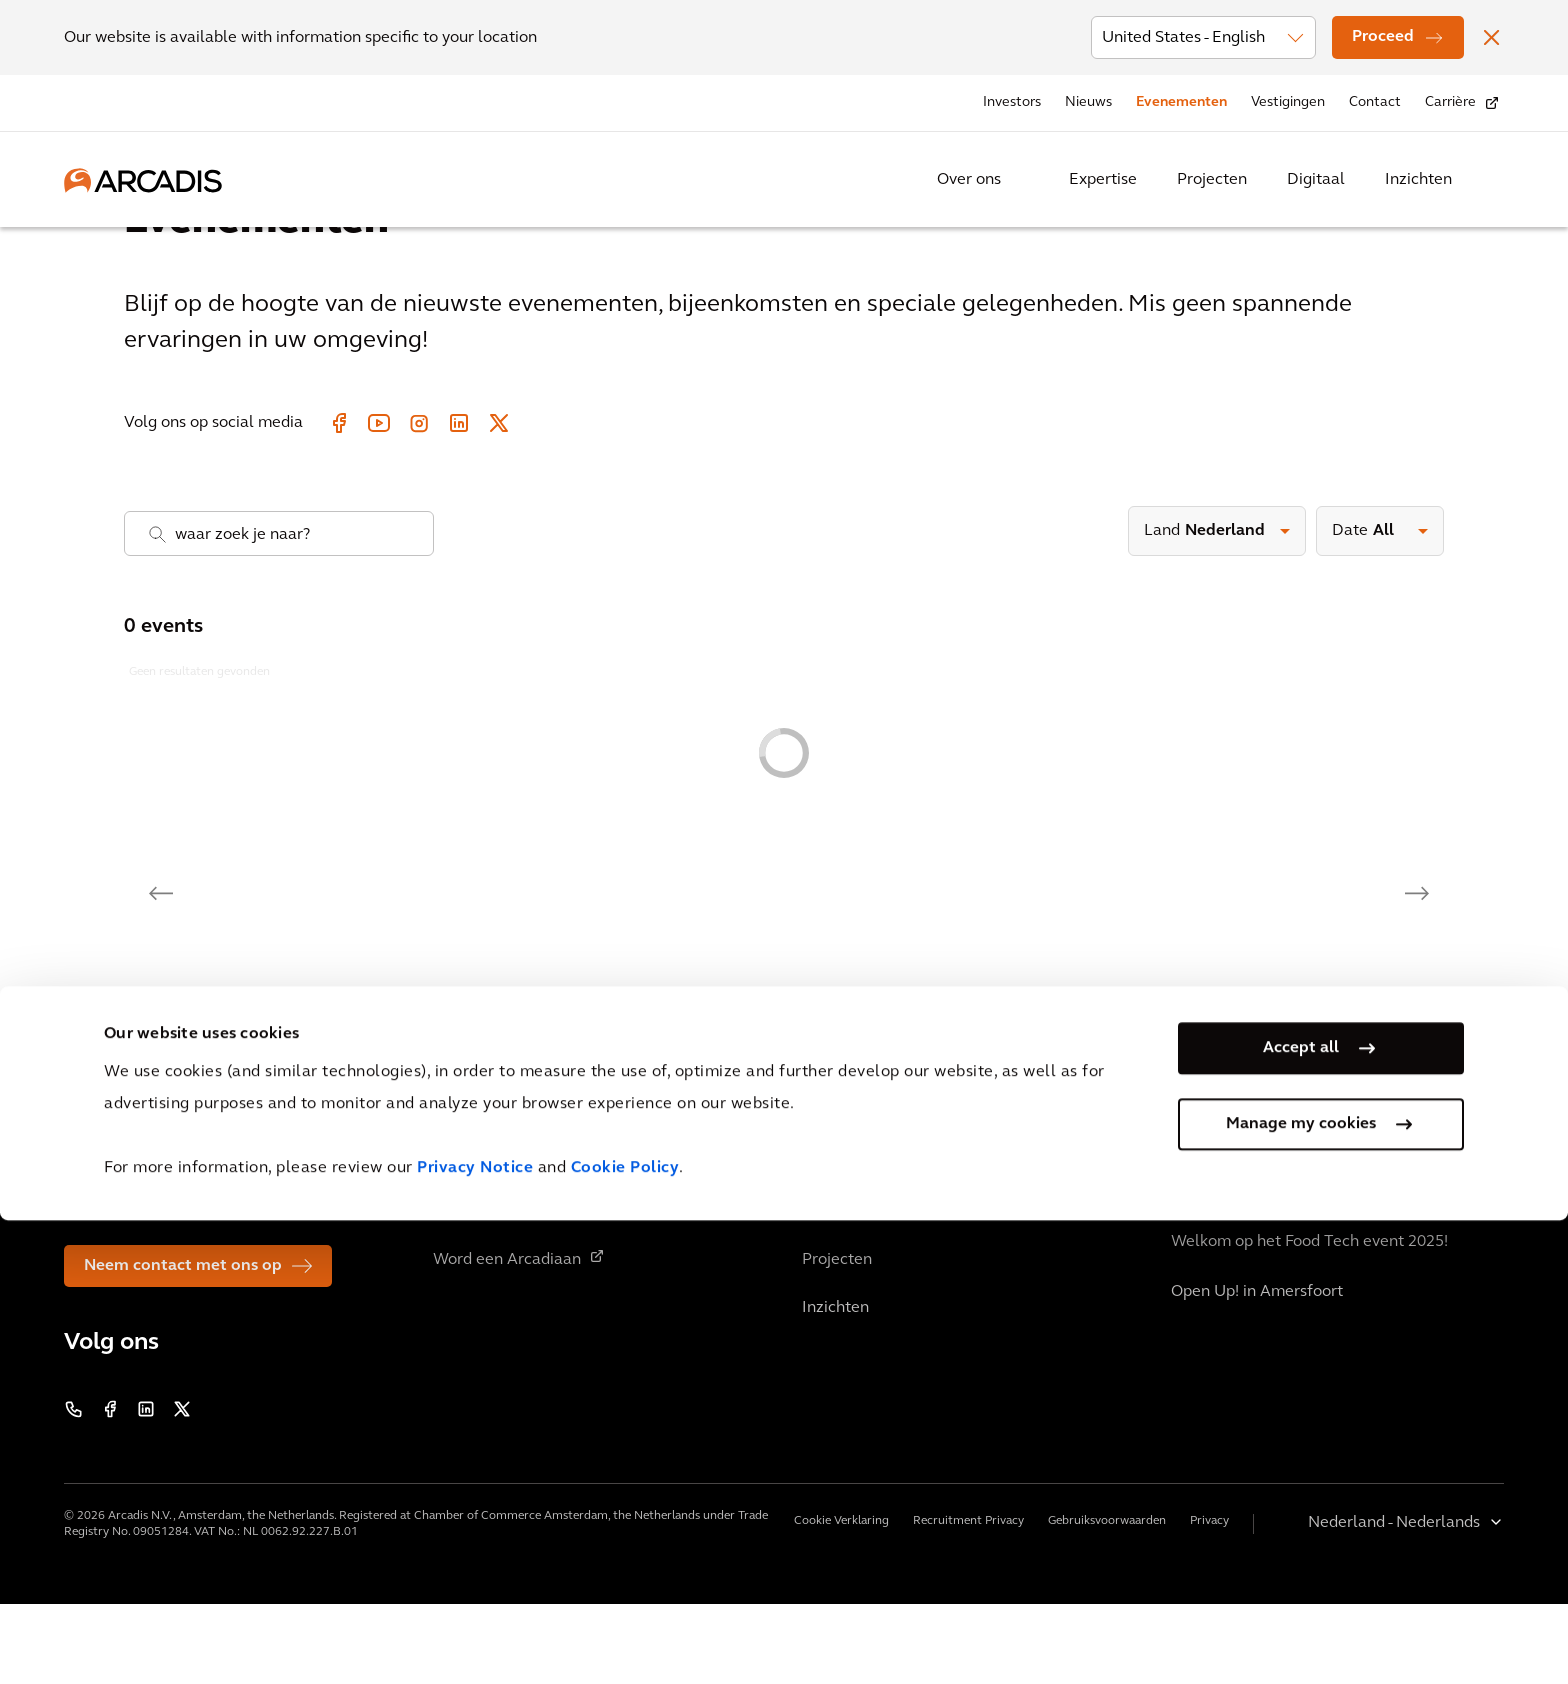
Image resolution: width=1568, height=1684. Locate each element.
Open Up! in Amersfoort (1257, 1372)
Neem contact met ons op (183, 1346)
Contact (1375, 102)
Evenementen (1181, 102)
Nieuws (1088, 102)
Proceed (1383, 37)
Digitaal (1316, 180)
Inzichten (1418, 180)
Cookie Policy (625, 1632)
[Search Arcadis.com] (1492, 180)
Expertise (1103, 180)
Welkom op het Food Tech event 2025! (1309, 1322)
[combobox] (279, 613)
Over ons (969, 180)
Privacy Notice (475, 1632)
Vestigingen (1288, 102)
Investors (1012, 102)
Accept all (1301, 1512)
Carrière (1450, 102)
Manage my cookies (1301, 1588)
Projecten (1212, 180)
